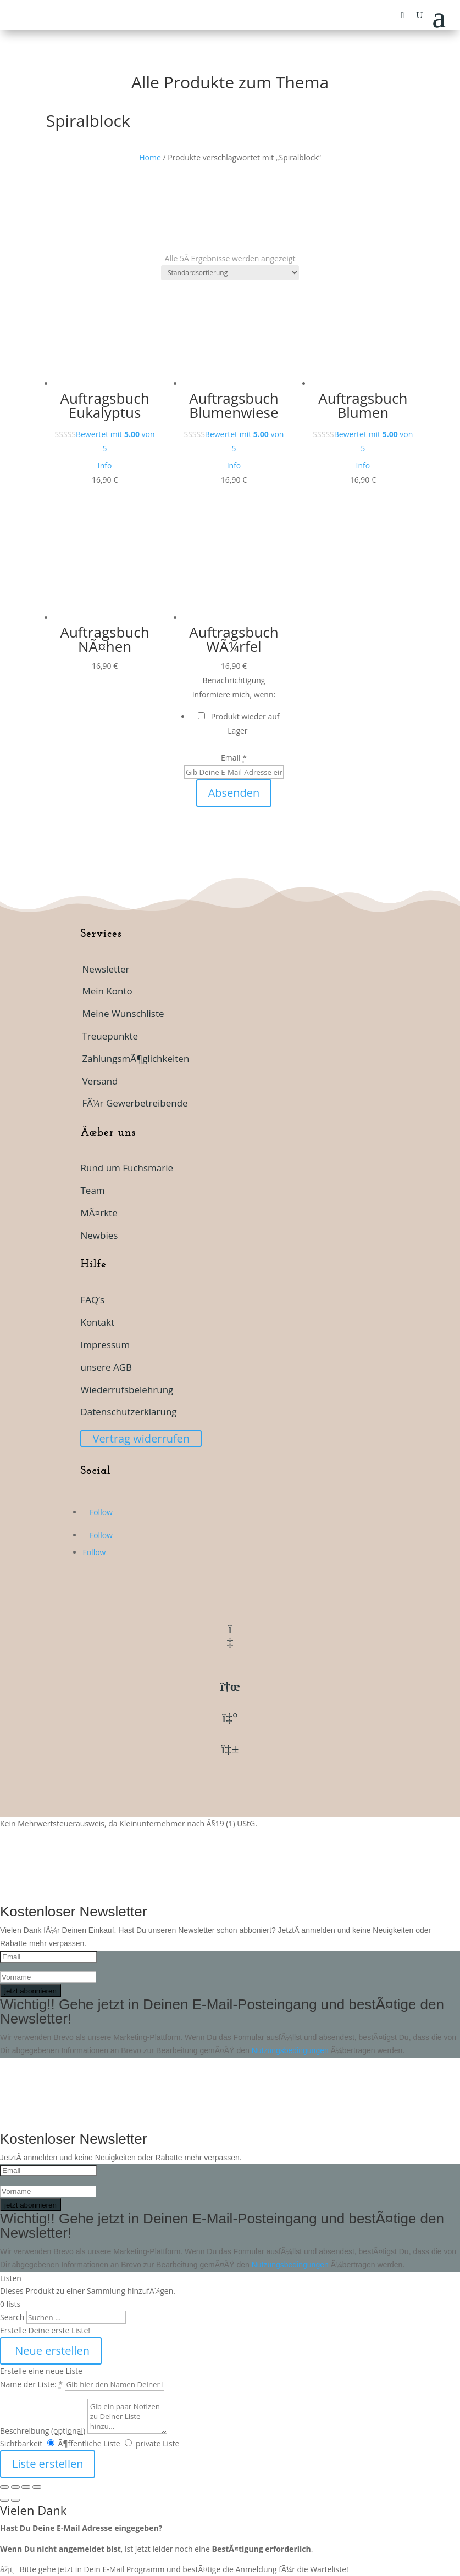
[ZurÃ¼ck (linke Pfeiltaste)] (4, 2500)
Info (105, 465)
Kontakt (97, 1322)
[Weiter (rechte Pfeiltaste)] (15, 2500)
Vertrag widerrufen (141, 1438)
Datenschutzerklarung (128, 1411)
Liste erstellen (47, 2463)
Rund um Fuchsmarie (126, 1167)
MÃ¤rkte (98, 1212)
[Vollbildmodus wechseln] (15, 2487)
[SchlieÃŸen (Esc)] (36, 2487)
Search (12, 2317)
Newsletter (105, 969)
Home (150, 157)
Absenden (234, 792)
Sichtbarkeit (21, 2443)
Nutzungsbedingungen (291, 2050)
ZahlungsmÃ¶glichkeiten (135, 1058)
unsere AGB (106, 1367)
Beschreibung (42, 2431)
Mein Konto (107, 991)
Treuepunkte (110, 1036)
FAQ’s (92, 1299)
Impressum (105, 1344)
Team (92, 1190)
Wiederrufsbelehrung (126, 1389)
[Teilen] (25, 2487)
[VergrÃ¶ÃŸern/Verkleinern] (4, 2487)
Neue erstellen (51, 2350)
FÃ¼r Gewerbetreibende (134, 1103)
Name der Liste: (31, 2384)
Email (234, 757)
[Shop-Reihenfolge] (230, 272)
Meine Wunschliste (123, 1013)
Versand (100, 1081)
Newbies (99, 1235)
